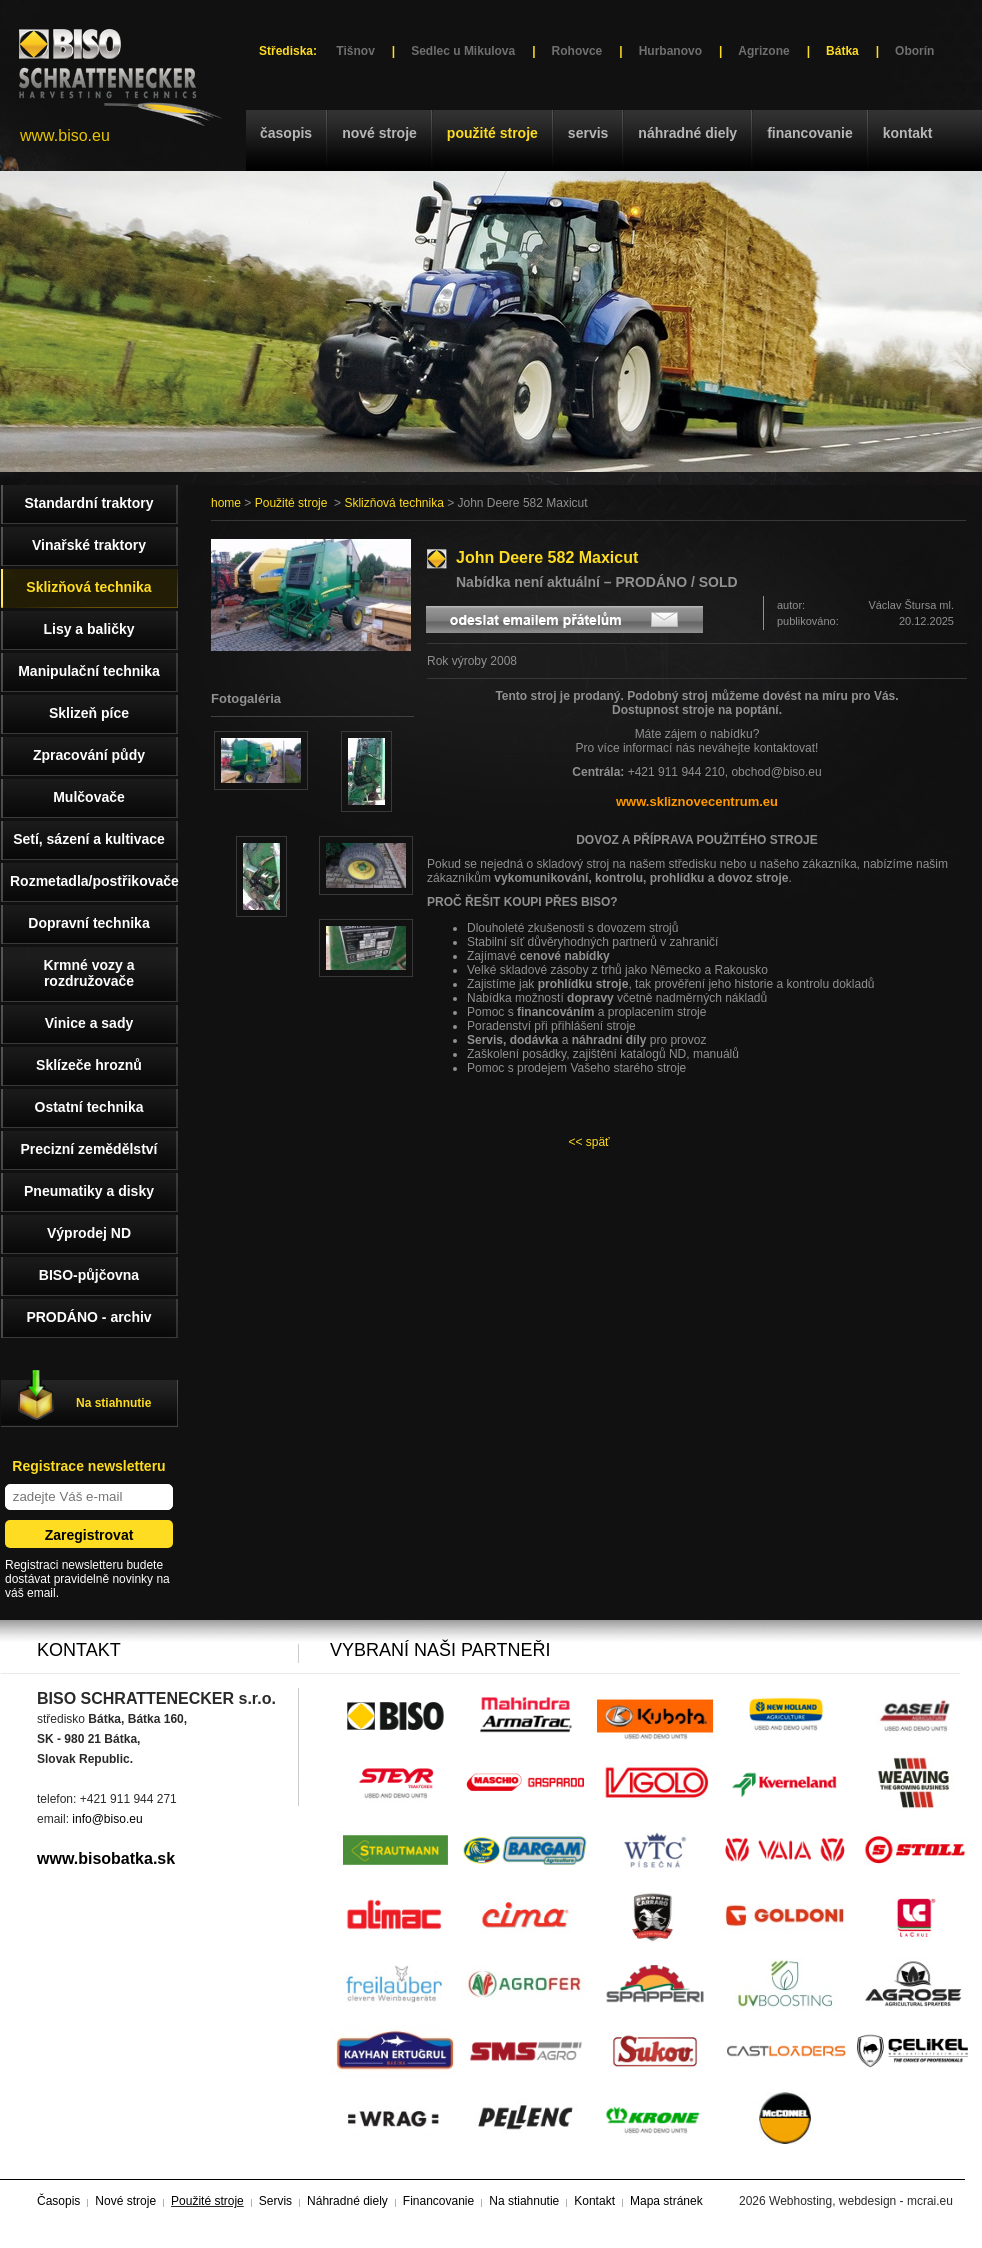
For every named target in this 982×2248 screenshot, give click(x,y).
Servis (588, 133)
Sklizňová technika (393, 503)
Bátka (842, 51)
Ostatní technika (89, 1107)
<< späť (588, 1142)
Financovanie (810, 133)
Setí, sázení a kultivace (89, 839)
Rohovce (577, 51)
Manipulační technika (89, 671)
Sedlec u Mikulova (463, 51)
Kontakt (908, 133)
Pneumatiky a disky (89, 1191)
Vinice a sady (89, 1023)
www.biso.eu (65, 135)
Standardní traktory (88, 503)
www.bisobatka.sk (106, 1858)
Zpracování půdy (89, 755)
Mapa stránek (666, 2201)
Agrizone (763, 51)
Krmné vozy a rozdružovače (88, 973)
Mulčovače (89, 797)
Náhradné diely (687, 133)
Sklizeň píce (89, 713)
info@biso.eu (107, 1819)
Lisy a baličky (88, 629)
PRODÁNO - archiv (88, 1317)
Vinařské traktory (89, 545)
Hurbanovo (670, 51)
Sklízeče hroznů (89, 1065)
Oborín (914, 51)
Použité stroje (492, 133)
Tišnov (355, 51)
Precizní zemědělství (89, 1149)
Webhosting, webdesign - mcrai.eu (861, 2201)
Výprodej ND (89, 1233)
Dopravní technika (88, 923)
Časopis (286, 133)
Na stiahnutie (113, 1403)
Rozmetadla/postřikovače (94, 881)
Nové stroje (379, 133)
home (226, 503)
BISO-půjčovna (89, 1275)
